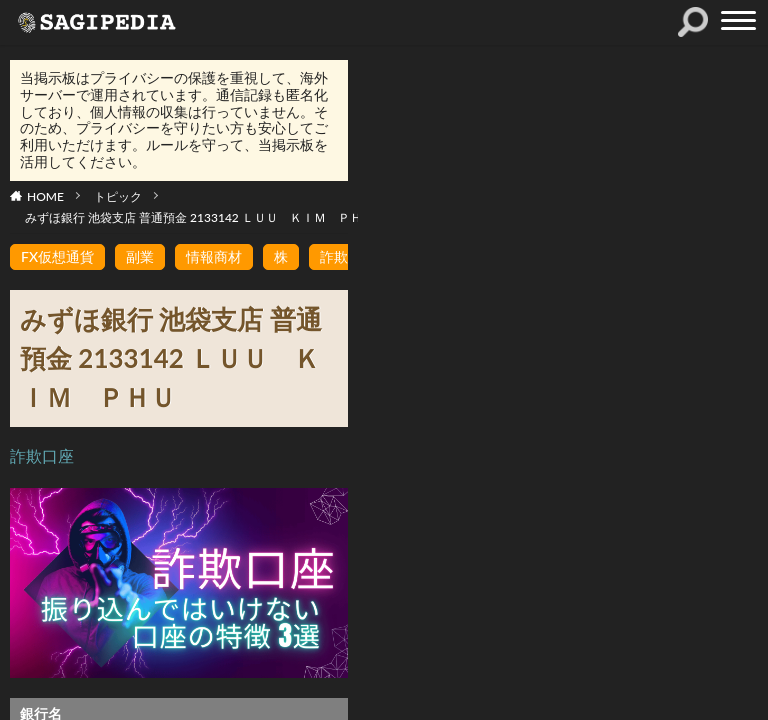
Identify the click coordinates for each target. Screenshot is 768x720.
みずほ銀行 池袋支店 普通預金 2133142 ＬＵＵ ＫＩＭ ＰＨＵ (199, 217)
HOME (45, 196)
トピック (118, 196)
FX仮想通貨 (57, 256)
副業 (140, 256)
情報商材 (214, 256)
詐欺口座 (42, 456)
